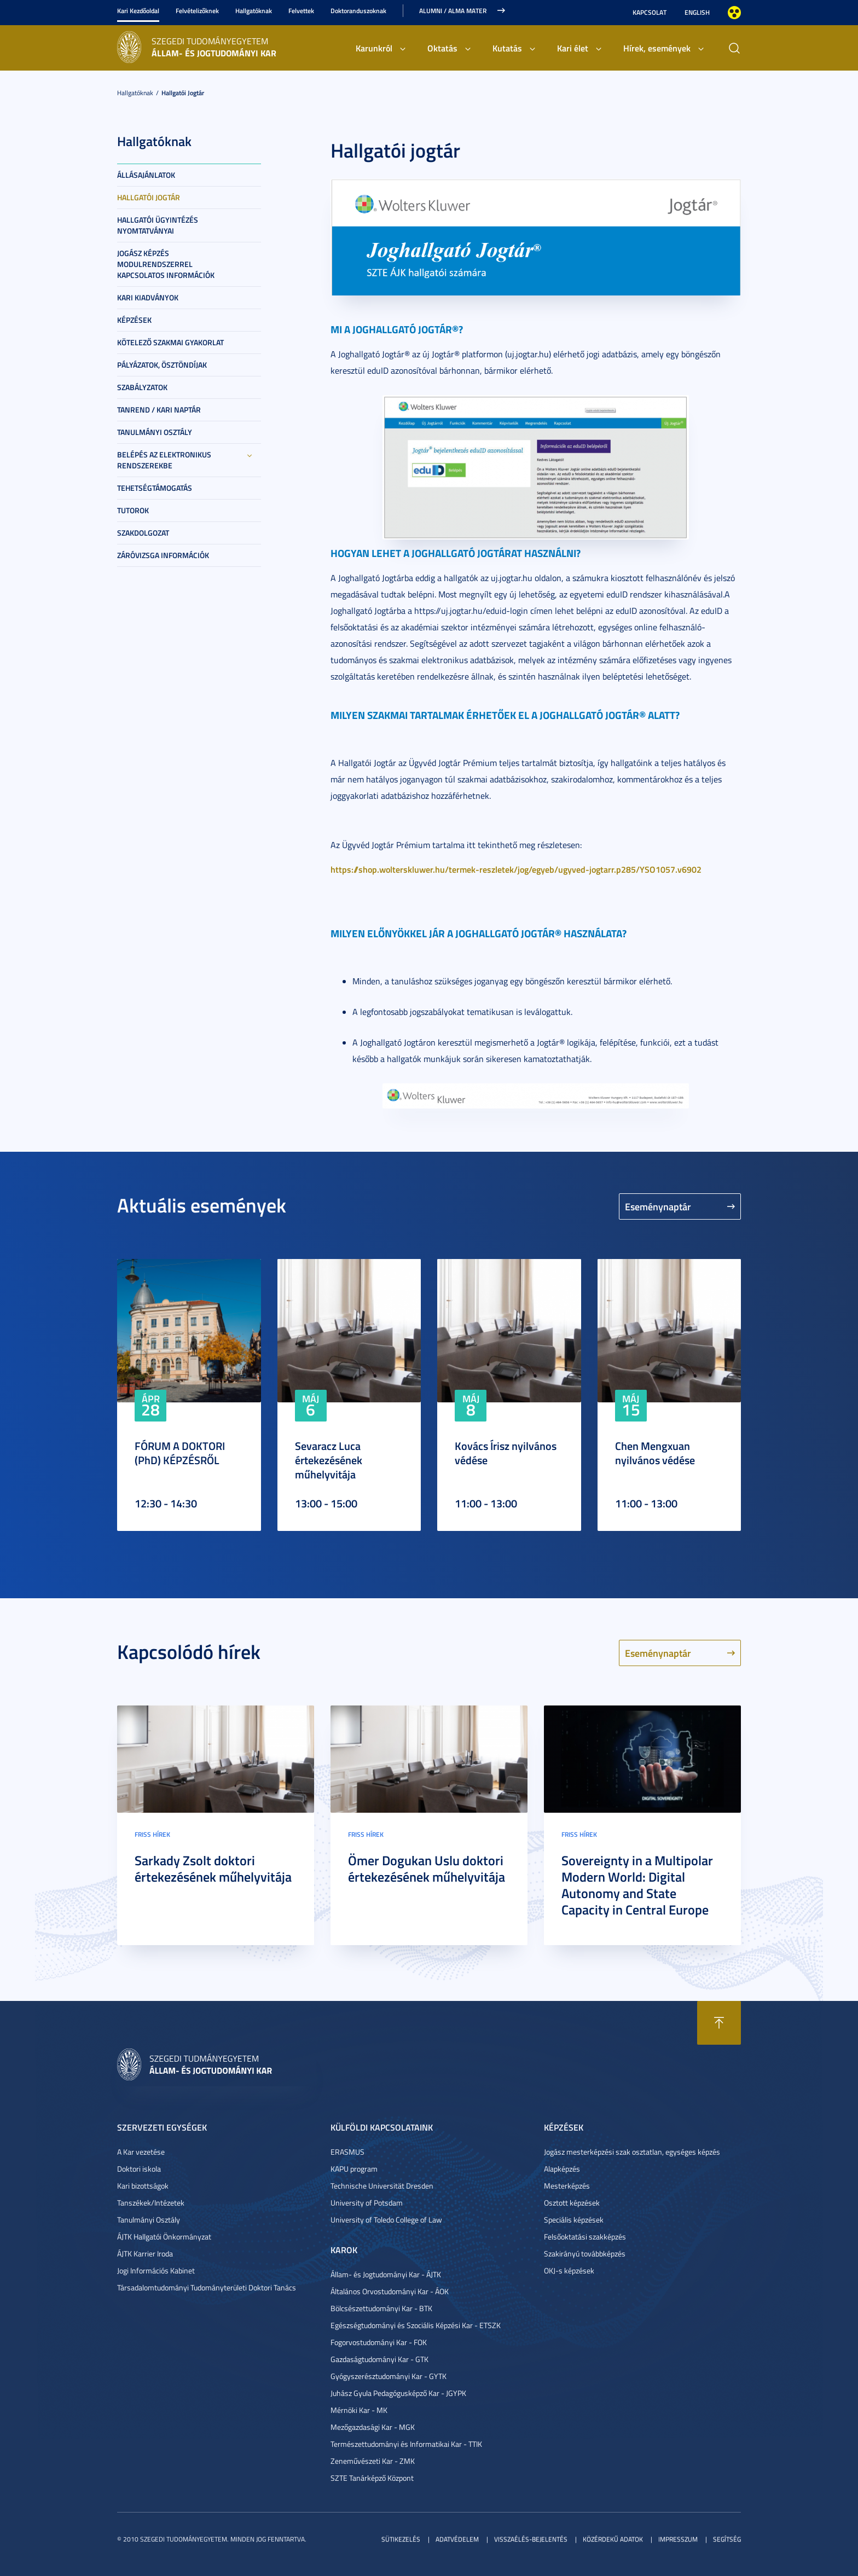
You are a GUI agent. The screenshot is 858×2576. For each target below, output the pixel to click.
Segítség (727, 2539)
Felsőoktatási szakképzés (585, 2236)
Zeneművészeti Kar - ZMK (373, 2461)
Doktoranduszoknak (358, 10)
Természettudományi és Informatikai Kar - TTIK (406, 2444)
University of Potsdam (367, 2202)
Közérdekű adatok (613, 2539)
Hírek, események (657, 48)
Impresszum (678, 2539)
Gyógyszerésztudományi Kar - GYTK (389, 2376)
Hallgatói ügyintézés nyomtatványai (157, 225)
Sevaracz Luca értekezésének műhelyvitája (328, 1460)
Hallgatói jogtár (182, 92)
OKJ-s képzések (569, 2270)
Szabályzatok (142, 387)
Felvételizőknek (197, 10)
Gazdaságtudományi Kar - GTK (379, 2359)
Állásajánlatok (146, 175)
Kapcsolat (649, 12)
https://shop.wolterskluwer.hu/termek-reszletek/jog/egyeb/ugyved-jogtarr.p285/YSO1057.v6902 (516, 869)
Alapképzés (562, 2168)
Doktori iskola (139, 2168)
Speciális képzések (574, 2219)
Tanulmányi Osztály (154, 432)
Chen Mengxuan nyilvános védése (655, 1452)
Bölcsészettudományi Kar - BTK (381, 2308)
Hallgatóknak (253, 10)
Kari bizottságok (143, 2185)
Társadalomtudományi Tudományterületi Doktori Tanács (206, 2287)
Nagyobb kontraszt (734, 12)
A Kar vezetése (141, 2151)
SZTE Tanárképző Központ (372, 2478)
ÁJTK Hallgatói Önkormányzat (164, 2236)
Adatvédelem (457, 2539)
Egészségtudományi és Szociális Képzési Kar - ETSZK (416, 2325)
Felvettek (301, 10)
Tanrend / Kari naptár (159, 409)
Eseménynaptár (658, 1206)
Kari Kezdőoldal (138, 10)
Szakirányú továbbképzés (584, 2253)
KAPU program (354, 2168)
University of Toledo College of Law (386, 2219)
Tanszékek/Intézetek (150, 2202)
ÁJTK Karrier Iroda (145, 2253)
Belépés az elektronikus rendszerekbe (164, 460)
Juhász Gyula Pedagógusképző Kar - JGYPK (398, 2393)
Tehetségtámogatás (154, 488)
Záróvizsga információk (163, 555)
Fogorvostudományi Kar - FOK (379, 2342)
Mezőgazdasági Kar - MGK (373, 2427)
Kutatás (507, 48)
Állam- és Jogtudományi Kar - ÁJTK (386, 2274)
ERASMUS (347, 2151)
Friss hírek (152, 1834)
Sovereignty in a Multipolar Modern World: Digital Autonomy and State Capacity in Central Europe (637, 1885)
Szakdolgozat (143, 532)
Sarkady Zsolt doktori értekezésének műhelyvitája (213, 1868)
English (697, 12)
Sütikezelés (400, 2539)
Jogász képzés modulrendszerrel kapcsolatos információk (166, 264)
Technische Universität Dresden (382, 2185)
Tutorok (133, 510)
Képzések (134, 320)
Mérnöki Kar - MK (359, 2410)
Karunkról (374, 48)
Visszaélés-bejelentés (530, 2539)
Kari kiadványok (147, 297)
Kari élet (572, 48)
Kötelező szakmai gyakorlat (170, 342)
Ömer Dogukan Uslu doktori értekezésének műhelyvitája (426, 1868)
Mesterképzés (567, 2185)
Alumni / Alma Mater (452, 10)
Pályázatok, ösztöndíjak (162, 364)
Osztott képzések (572, 2202)
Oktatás (442, 48)
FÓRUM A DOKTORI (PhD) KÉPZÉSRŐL (180, 1452)
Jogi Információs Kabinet (156, 2270)
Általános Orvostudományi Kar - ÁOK (390, 2291)
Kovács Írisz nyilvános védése (505, 1452)
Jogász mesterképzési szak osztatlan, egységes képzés (632, 2151)
